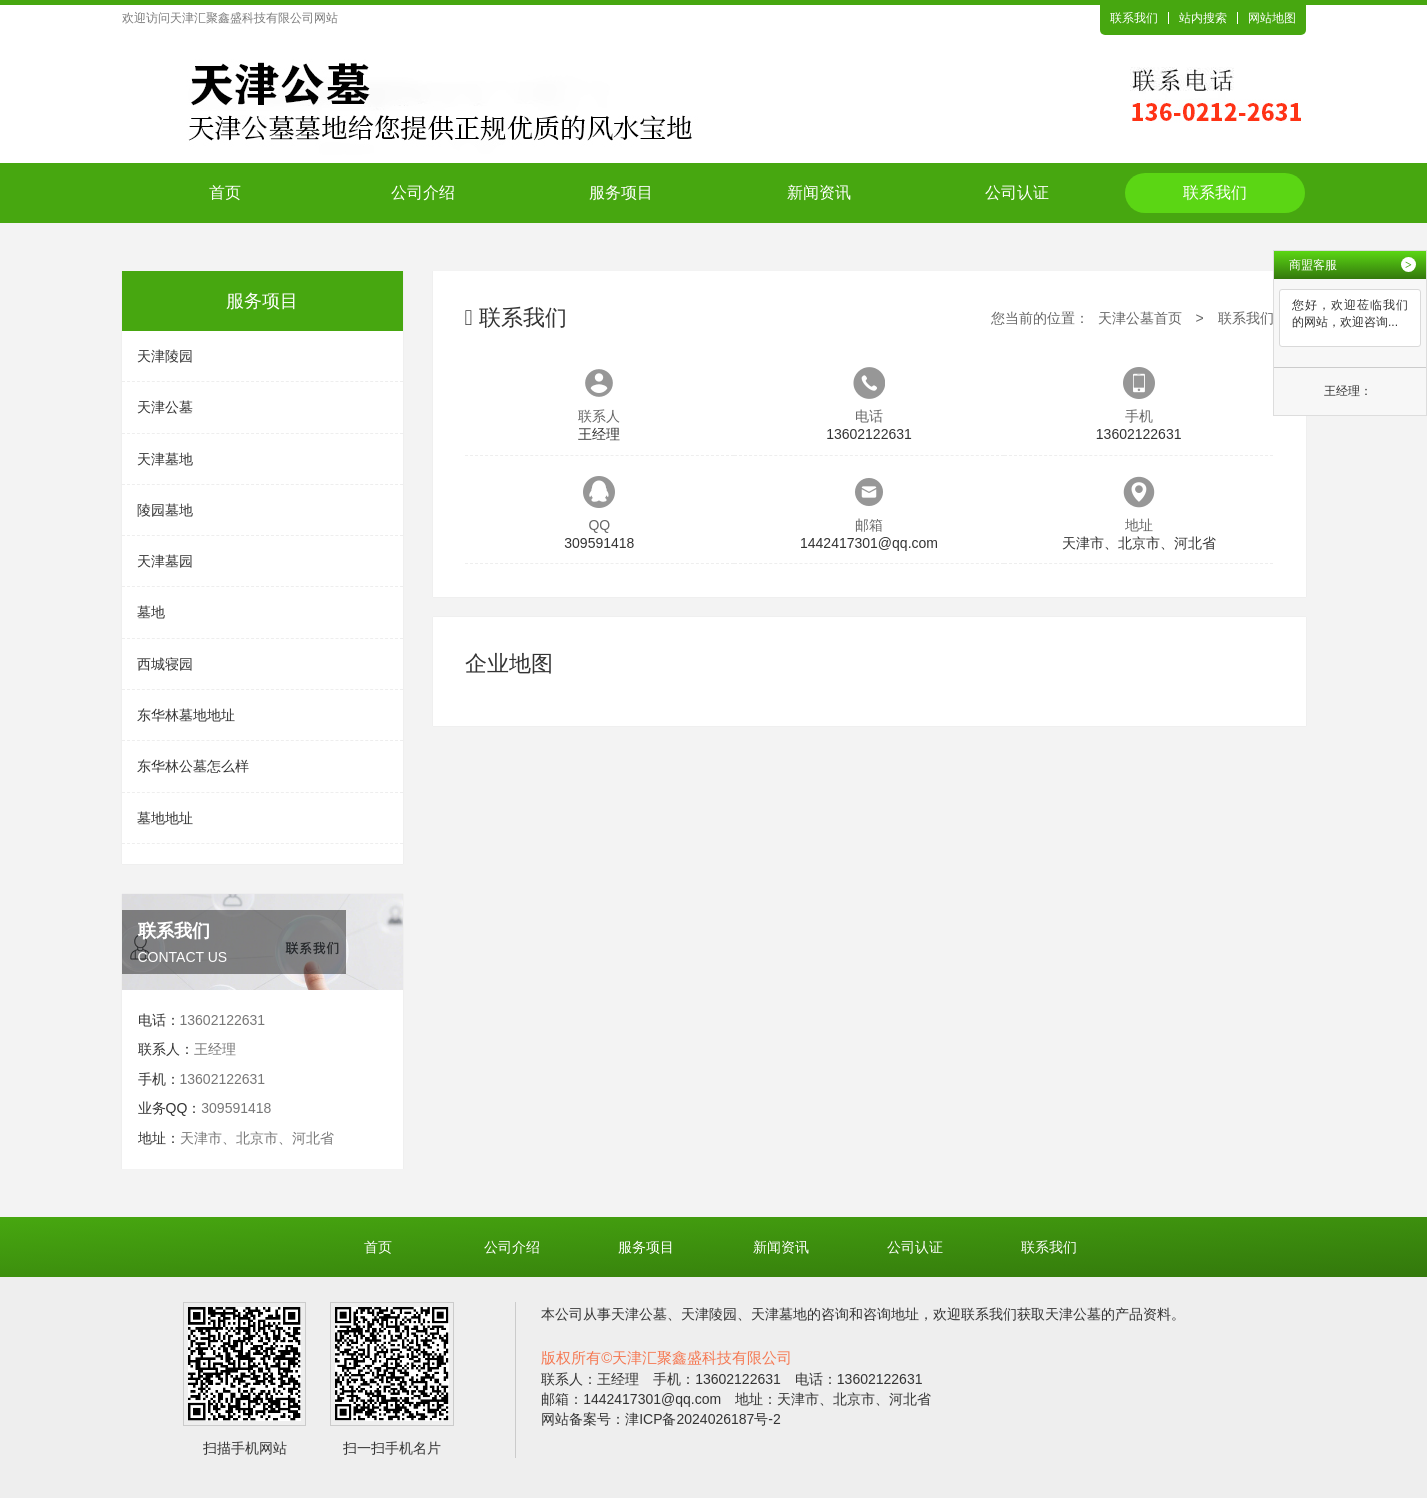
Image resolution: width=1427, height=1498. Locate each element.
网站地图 (1272, 18)
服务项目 (621, 192)
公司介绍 (423, 192)
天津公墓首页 (1140, 318)
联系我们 (1134, 18)
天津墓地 (165, 459)
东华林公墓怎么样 (193, 766)
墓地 (151, 612)
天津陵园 (165, 356)
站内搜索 (1203, 18)
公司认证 (1017, 192)
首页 (225, 192)
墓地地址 (165, 818)
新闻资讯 (819, 192)
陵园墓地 (165, 510)
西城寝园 (165, 664)
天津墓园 (165, 561)
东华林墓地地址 (186, 715)
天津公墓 (165, 407)
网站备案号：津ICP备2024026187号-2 (661, 1419)
